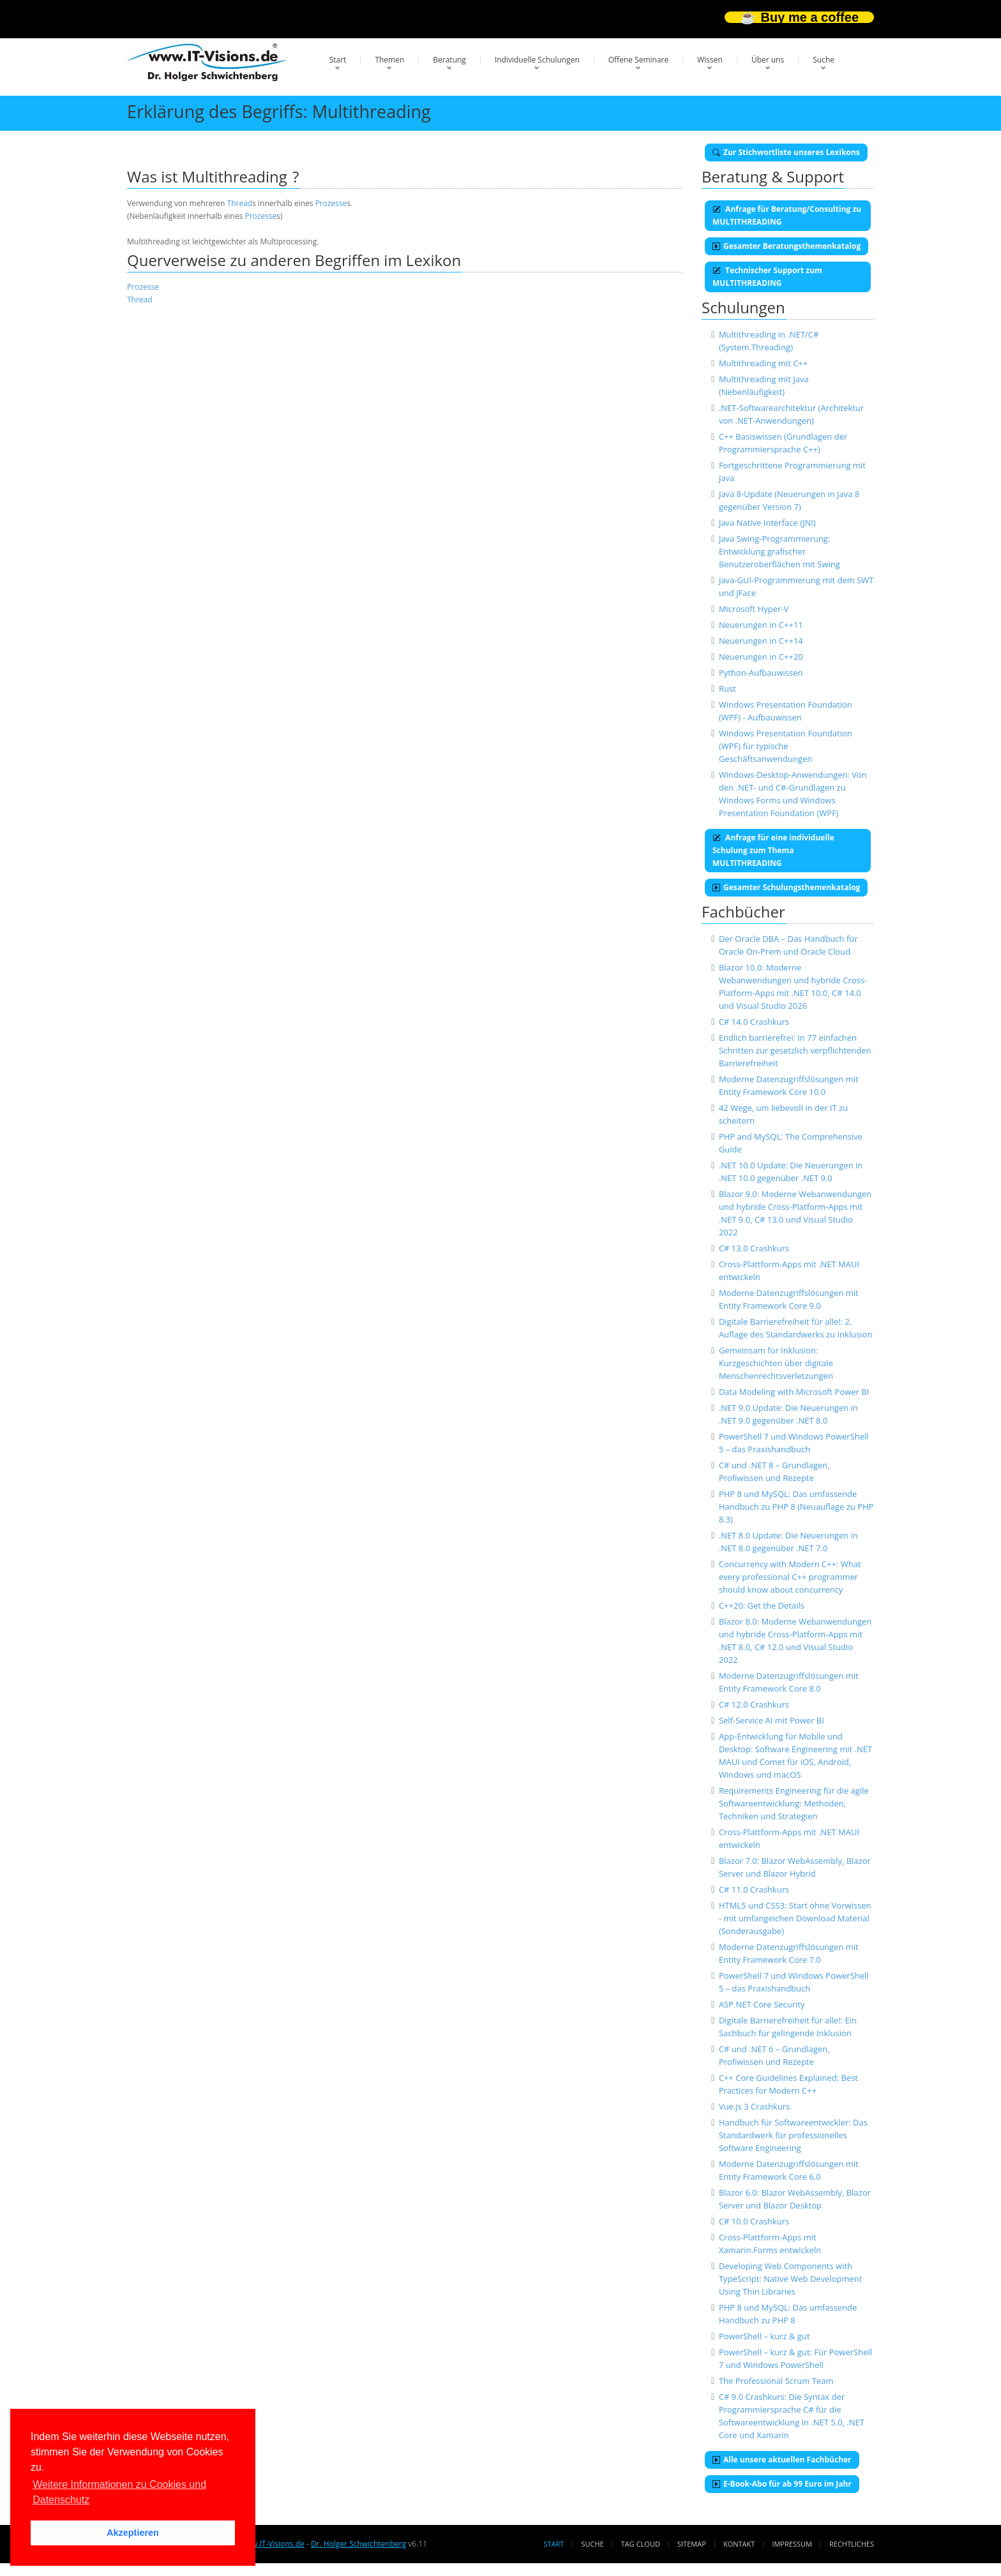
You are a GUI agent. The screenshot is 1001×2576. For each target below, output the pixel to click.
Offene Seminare (638, 59)
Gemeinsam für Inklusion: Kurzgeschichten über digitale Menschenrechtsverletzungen (776, 1362)
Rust (727, 688)
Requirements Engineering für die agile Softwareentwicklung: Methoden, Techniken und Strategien (794, 1803)
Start (338, 59)
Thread (240, 203)
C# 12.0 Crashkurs (754, 1704)
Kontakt (739, 2544)
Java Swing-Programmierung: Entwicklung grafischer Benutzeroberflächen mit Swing (779, 551)
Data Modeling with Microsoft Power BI (794, 1391)
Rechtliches (851, 2544)
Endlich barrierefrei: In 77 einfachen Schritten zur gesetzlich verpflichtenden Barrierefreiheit (795, 1050)
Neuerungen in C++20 (761, 656)
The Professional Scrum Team (776, 2380)
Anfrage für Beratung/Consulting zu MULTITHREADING (786, 215)
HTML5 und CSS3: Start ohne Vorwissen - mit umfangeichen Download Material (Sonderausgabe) (795, 1918)
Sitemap (691, 2544)
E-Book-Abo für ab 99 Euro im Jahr (782, 2483)
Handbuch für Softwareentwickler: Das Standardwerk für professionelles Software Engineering (793, 2135)
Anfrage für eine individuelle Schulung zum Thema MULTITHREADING (773, 850)
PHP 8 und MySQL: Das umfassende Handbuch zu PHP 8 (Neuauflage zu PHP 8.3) (796, 1506)
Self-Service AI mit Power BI (771, 1720)
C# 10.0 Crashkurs (754, 2221)
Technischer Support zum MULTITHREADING (767, 276)
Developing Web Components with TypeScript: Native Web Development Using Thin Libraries (790, 2278)
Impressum (791, 2544)
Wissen (710, 59)
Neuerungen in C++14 (761, 640)
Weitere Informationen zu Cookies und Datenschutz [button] (119, 2492)
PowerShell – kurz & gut (764, 2336)
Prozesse (331, 203)
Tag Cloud (640, 2544)
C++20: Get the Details (761, 1605)
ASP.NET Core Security (762, 2004)
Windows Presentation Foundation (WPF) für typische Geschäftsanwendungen (785, 745)
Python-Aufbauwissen (761, 672)
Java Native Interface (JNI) (767, 522)
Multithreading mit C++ (763, 363)
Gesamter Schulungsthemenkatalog (786, 887)
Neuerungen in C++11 (761, 624)
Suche (823, 59)
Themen (389, 59)
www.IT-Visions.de (271, 2543)
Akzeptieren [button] (133, 2533)
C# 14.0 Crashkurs (754, 1021)
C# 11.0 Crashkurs (754, 1889)
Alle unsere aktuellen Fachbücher (782, 2459)
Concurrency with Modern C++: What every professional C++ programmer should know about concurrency (790, 1576)
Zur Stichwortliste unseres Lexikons (786, 152)
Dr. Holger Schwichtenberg (358, 2543)
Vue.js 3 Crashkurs (754, 2106)
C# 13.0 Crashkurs (754, 1248)
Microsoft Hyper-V (753, 608)
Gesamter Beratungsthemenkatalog (786, 246)
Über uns (767, 59)
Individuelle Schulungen (537, 59)
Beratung (449, 59)
